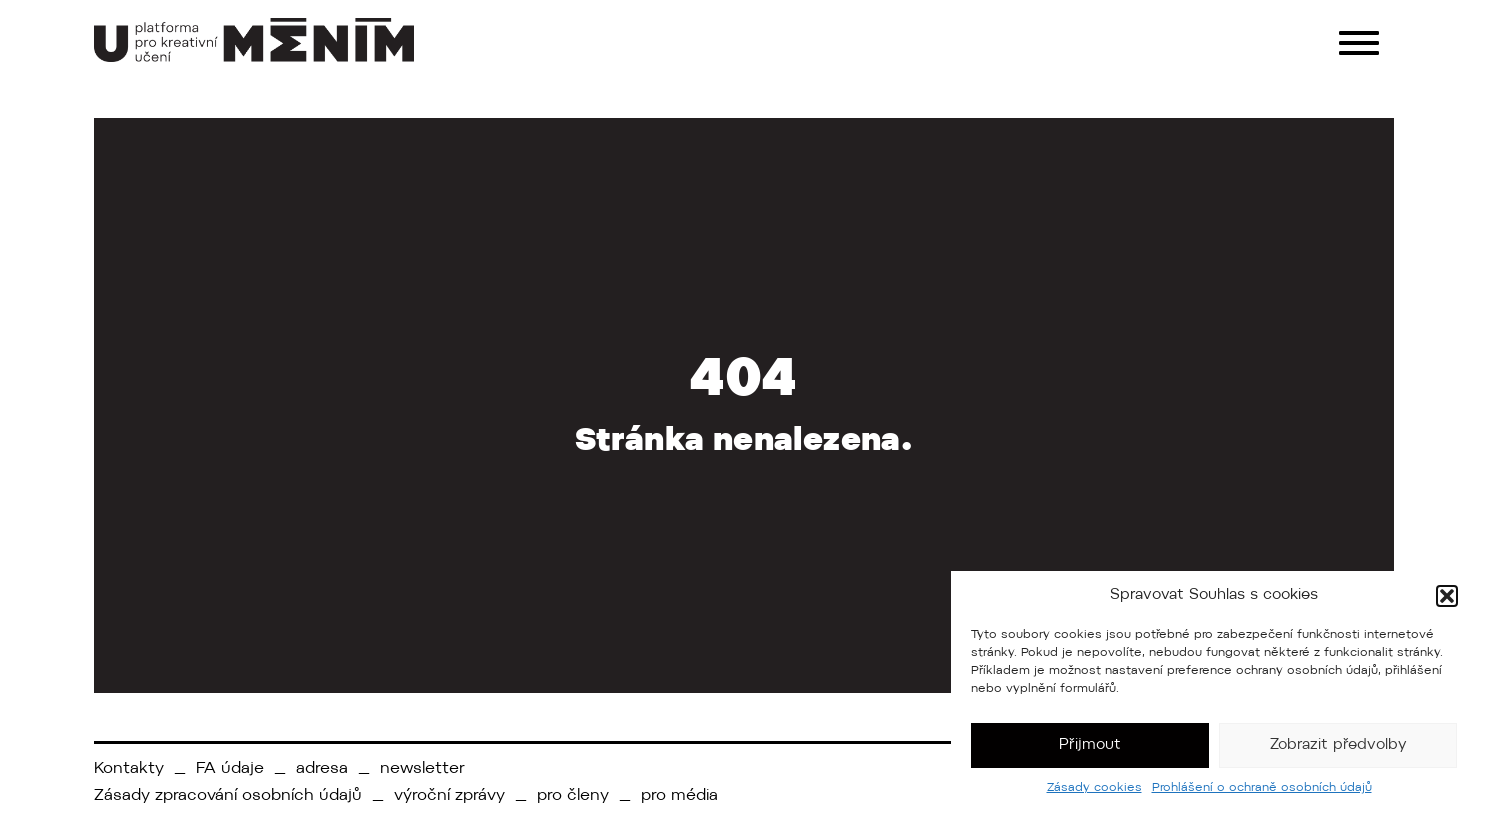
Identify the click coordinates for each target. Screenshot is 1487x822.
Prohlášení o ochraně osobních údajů (1262, 788)
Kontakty (129, 769)
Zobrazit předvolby (1338, 745)
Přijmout (1090, 745)
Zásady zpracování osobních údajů (228, 796)
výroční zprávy (449, 796)
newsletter (422, 769)
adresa (322, 769)
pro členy (573, 796)
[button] (1447, 596)
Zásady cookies (1094, 788)
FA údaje (230, 769)
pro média (679, 796)
